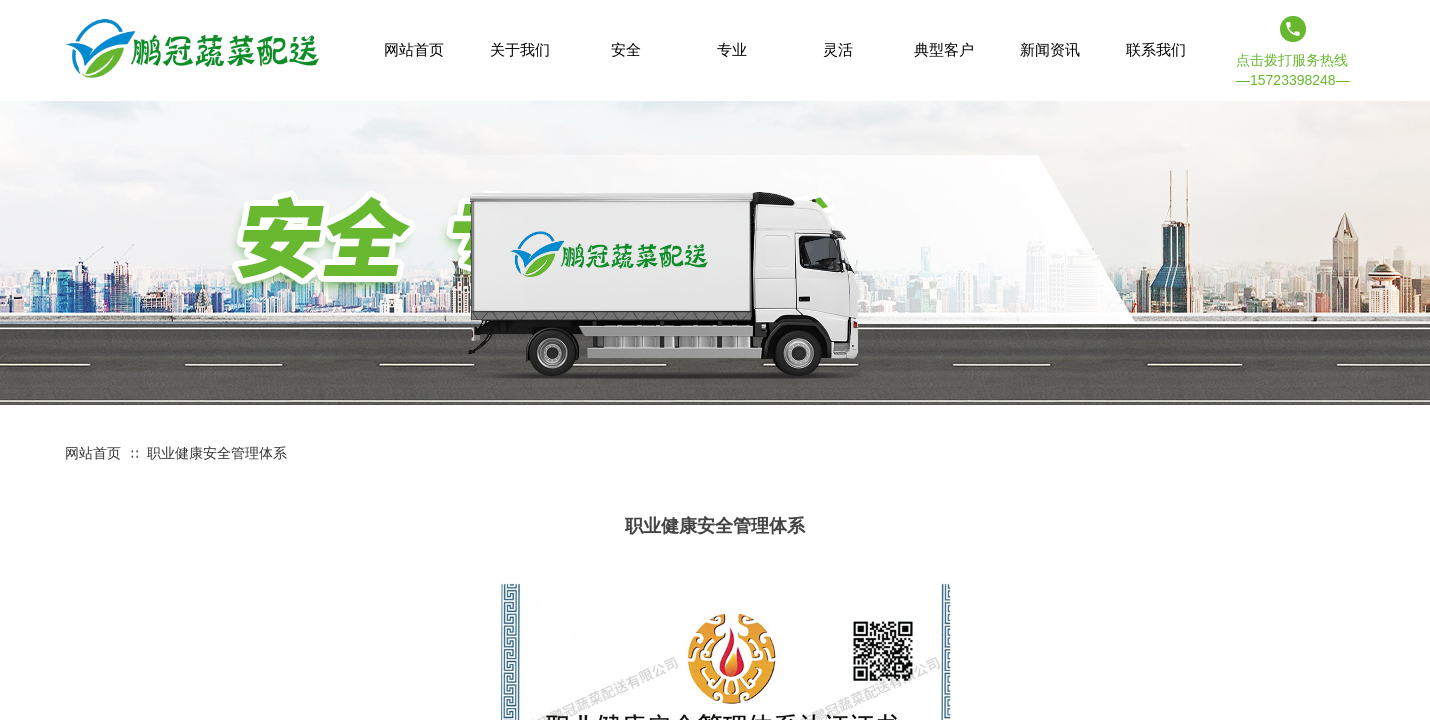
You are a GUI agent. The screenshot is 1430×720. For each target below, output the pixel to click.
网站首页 (93, 453)
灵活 (838, 49)
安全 (626, 49)
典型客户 (944, 49)
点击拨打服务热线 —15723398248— (1293, 70)
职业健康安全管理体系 (217, 453)
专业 (732, 49)
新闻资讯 (1050, 49)
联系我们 (1156, 49)
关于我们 (520, 49)
